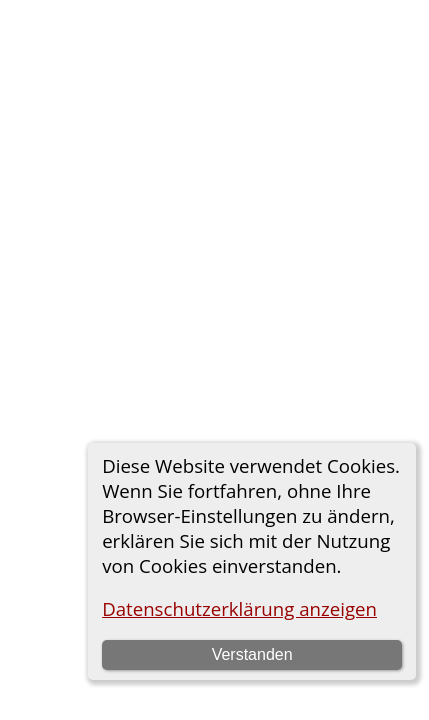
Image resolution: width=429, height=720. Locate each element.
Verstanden (252, 654)
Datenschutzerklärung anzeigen (239, 608)
